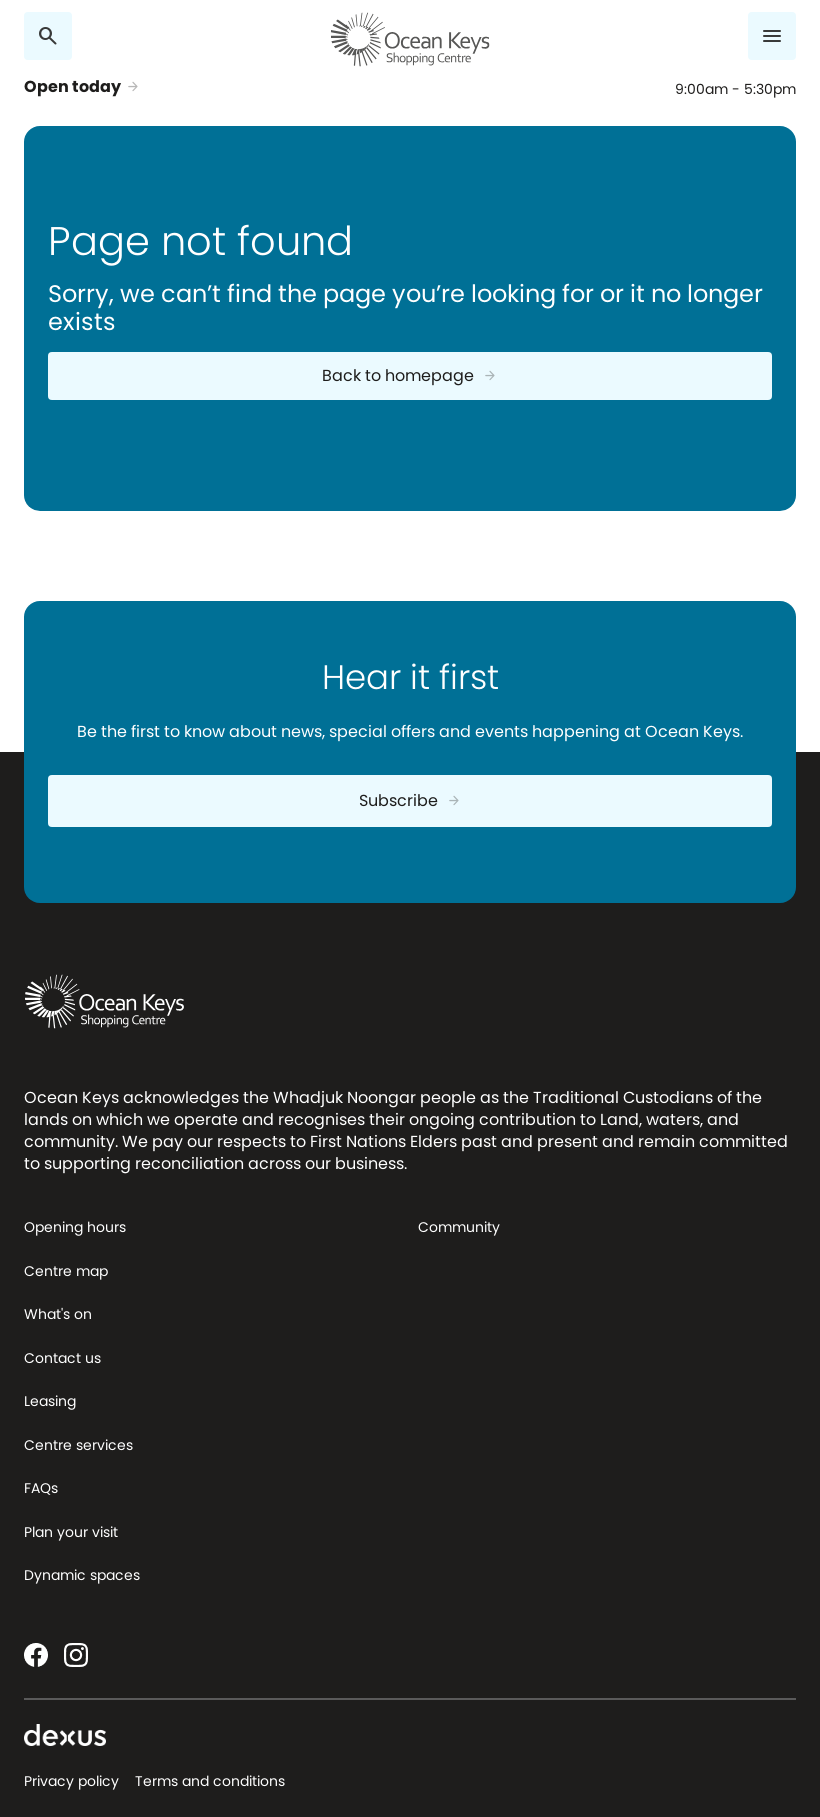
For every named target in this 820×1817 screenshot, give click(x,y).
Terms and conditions (210, 1781)
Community (459, 1227)
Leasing (50, 1401)
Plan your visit (71, 1532)
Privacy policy (71, 1781)
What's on (58, 1314)
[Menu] (772, 36)
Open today (82, 87)
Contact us (62, 1358)
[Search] (48, 36)
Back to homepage (410, 375)
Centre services (78, 1445)
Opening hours (75, 1227)
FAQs (41, 1488)
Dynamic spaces (82, 1575)
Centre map (66, 1271)
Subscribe (410, 800)
